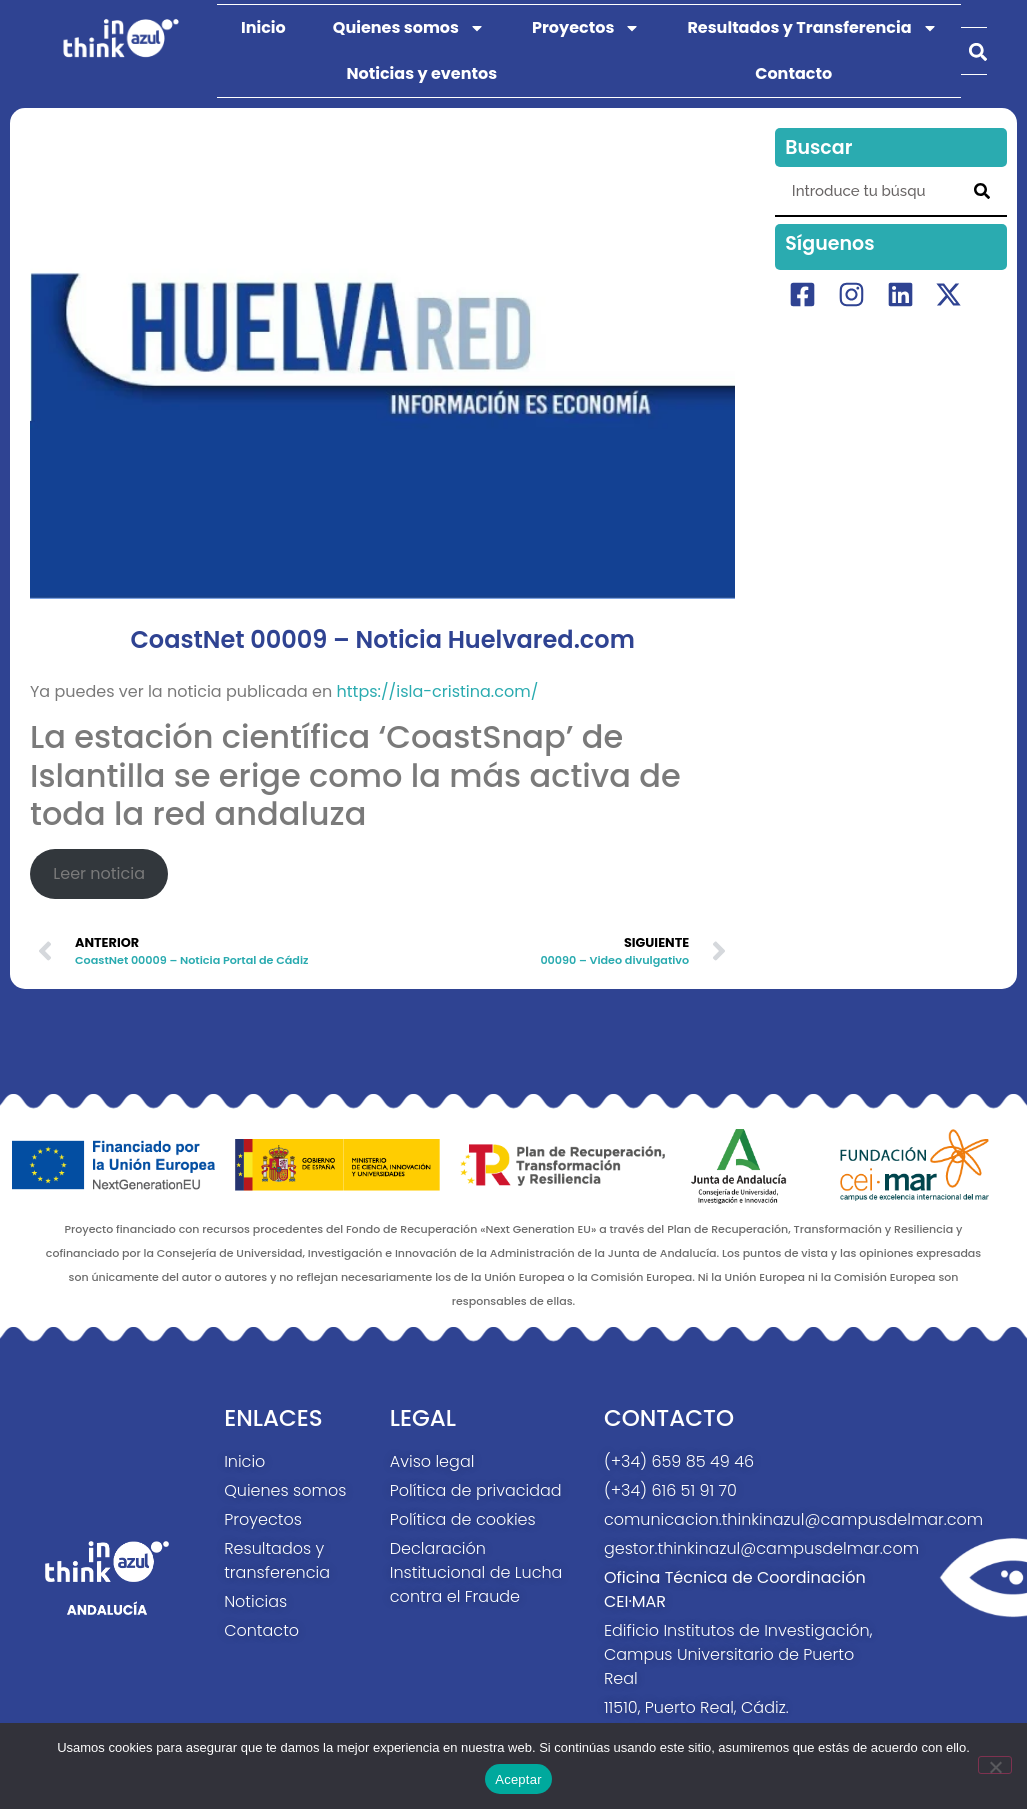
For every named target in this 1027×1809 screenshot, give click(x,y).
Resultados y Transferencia (812, 28)
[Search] (982, 191)
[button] (977, 51)
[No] (995, 1765)
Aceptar (518, 1779)
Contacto (793, 73)
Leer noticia (99, 873)
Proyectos (586, 28)
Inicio (263, 27)
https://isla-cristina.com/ (438, 691)
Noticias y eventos (421, 73)
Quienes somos (409, 28)
